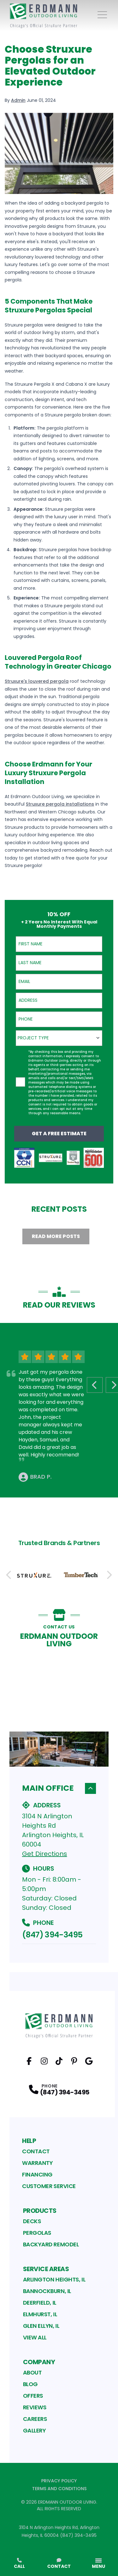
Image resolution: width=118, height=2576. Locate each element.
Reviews (35, 2407)
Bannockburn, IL (47, 2291)
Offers (33, 2396)
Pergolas (37, 2233)
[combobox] (59, 1038)
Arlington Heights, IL (54, 2279)
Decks (32, 2221)
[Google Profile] (88, 2061)
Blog (30, 2384)
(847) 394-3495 (52, 1934)
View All (35, 2337)
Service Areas (46, 2269)
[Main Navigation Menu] (102, 15)
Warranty (37, 2163)
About (32, 2372)
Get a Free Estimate (59, 1133)
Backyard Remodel (51, 2244)
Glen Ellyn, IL (41, 2326)
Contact (36, 2151)
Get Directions (44, 1853)
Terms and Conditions (59, 2488)
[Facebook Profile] (29, 2061)
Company (39, 2362)
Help (29, 2140)
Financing (37, 2174)
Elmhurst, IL (40, 2314)
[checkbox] (20, 1082)
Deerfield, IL (39, 2303)
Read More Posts (56, 1236)
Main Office (59, 1788)
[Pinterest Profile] (74, 2061)
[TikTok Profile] (59, 2061)
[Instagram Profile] (44, 2061)
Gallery (34, 2430)
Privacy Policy (59, 2481)
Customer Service (49, 2186)
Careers (35, 2419)
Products (40, 2210)
